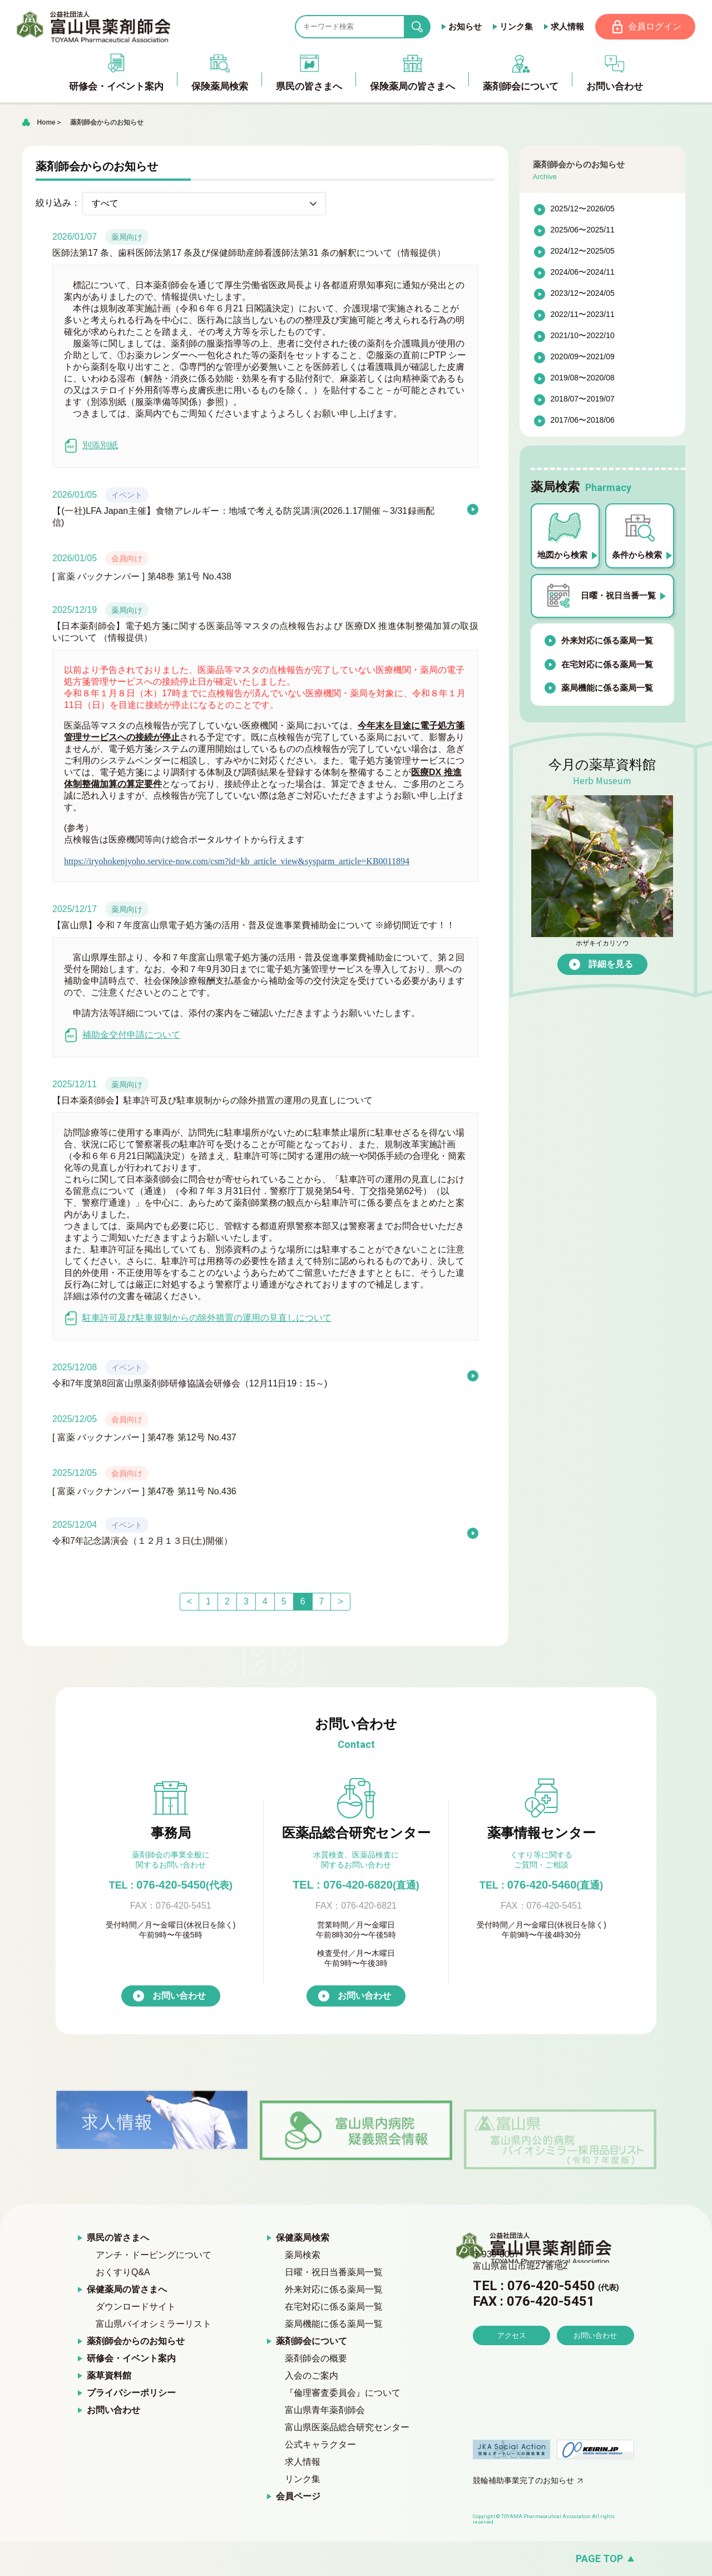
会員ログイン (654, 26)
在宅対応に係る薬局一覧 (607, 664)
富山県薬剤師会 (94, 26)
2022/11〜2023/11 (583, 314)
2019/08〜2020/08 (583, 378)
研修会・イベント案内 (131, 2359)
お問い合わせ (179, 1995)
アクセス (511, 2367)
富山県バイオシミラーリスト (153, 2324)
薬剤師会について (311, 2341)
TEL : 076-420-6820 (356, 1885)
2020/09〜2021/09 (583, 357)
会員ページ (298, 2496)
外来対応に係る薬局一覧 (607, 641)
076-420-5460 (541, 1885)
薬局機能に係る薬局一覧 (607, 688)
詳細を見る (611, 964)
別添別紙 (91, 446)
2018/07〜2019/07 (583, 399)
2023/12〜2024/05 (583, 293)
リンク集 (515, 26)
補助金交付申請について (122, 1035)
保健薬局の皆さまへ (127, 2290)
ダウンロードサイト (136, 2307)
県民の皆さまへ (118, 2238)
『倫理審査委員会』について (342, 2393)
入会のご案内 (311, 2376)
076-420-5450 (171, 1885)
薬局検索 (302, 2255)
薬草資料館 (109, 2376)
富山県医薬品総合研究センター (347, 2428)
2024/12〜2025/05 (583, 251)
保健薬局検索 (302, 2238)
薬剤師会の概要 (316, 2359)
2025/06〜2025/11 (583, 230)
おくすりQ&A (123, 2272)
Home (46, 122)
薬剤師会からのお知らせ (107, 122)
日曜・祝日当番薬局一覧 (334, 2272)
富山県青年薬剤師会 (325, 2410)
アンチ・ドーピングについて (153, 2255)
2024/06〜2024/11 (583, 272)
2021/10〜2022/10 (583, 335)
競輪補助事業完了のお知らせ (523, 2480)
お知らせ (464, 26)
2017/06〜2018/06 (583, 420)
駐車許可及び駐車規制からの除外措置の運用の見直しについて (198, 1318)
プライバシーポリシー (131, 2393)
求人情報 (567, 26)
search (426, 27)
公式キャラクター (320, 2445)
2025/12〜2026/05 (583, 209)
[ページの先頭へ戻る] (356, 2559)
